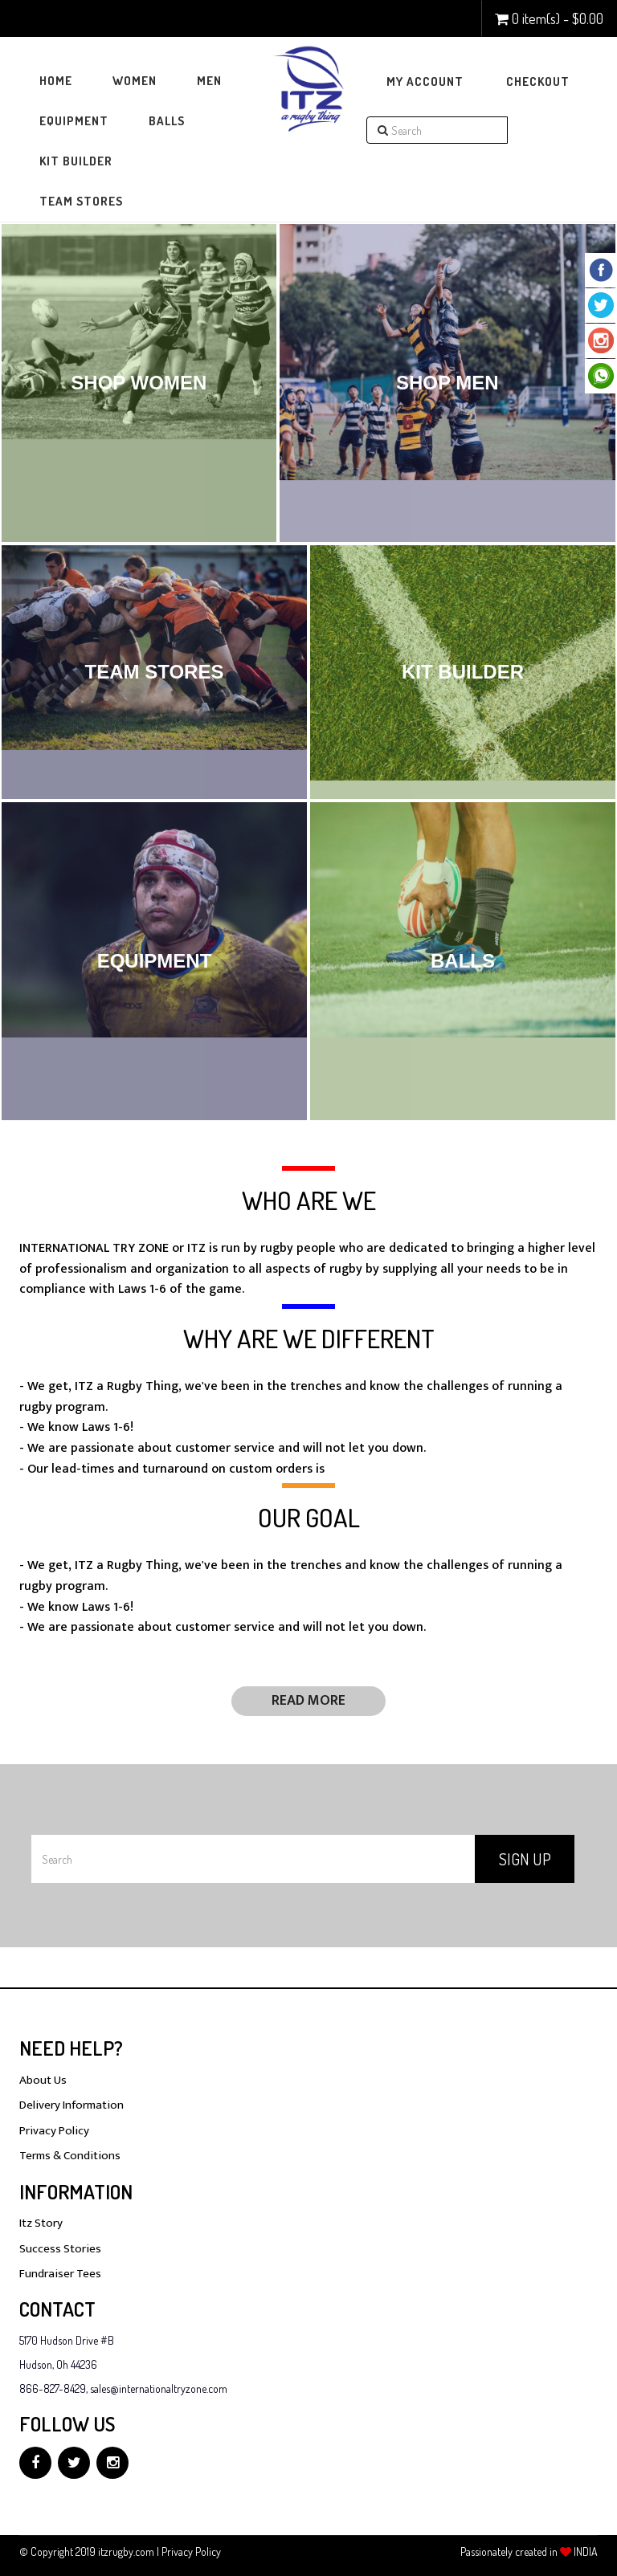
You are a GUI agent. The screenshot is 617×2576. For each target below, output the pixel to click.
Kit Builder (75, 161)
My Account (425, 81)
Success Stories (60, 2249)
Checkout (538, 81)
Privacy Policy (54, 2131)
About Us (43, 2080)
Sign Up (525, 1858)
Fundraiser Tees (60, 2274)
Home (55, 80)
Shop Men (447, 382)
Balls (167, 120)
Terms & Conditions (70, 2156)
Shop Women (138, 382)
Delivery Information (71, 2105)
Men (209, 80)
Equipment (73, 120)
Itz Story (41, 2223)
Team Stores (81, 201)
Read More (308, 1701)
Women (134, 80)
